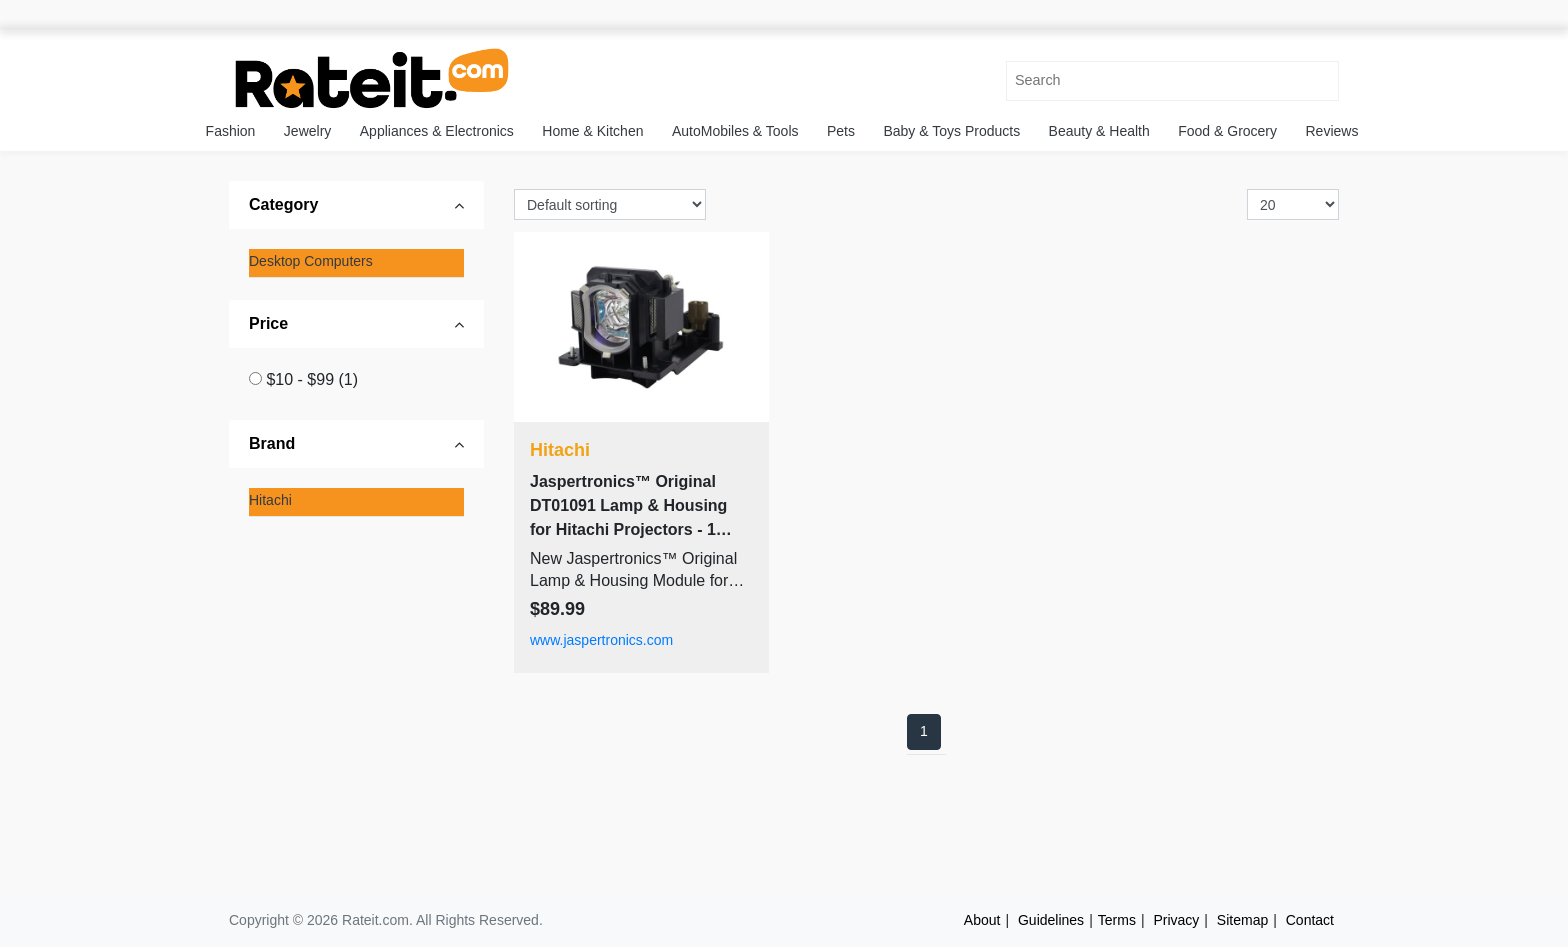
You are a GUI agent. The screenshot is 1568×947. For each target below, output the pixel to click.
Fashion (231, 131)
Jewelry (307, 131)
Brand (272, 443)
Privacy (1176, 920)
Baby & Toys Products (951, 131)
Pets (841, 131)
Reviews (1332, 131)
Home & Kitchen (592, 131)
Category (283, 204)
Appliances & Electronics (437, 131)
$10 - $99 (312, 379)
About (982, 920)
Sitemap (1242, 920)
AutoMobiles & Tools (735, 131)
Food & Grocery (1227, 131)
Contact (1310, 920)
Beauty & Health (1099, 131)
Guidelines (1051, 920)
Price (268, 323)
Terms (1117, 920)
